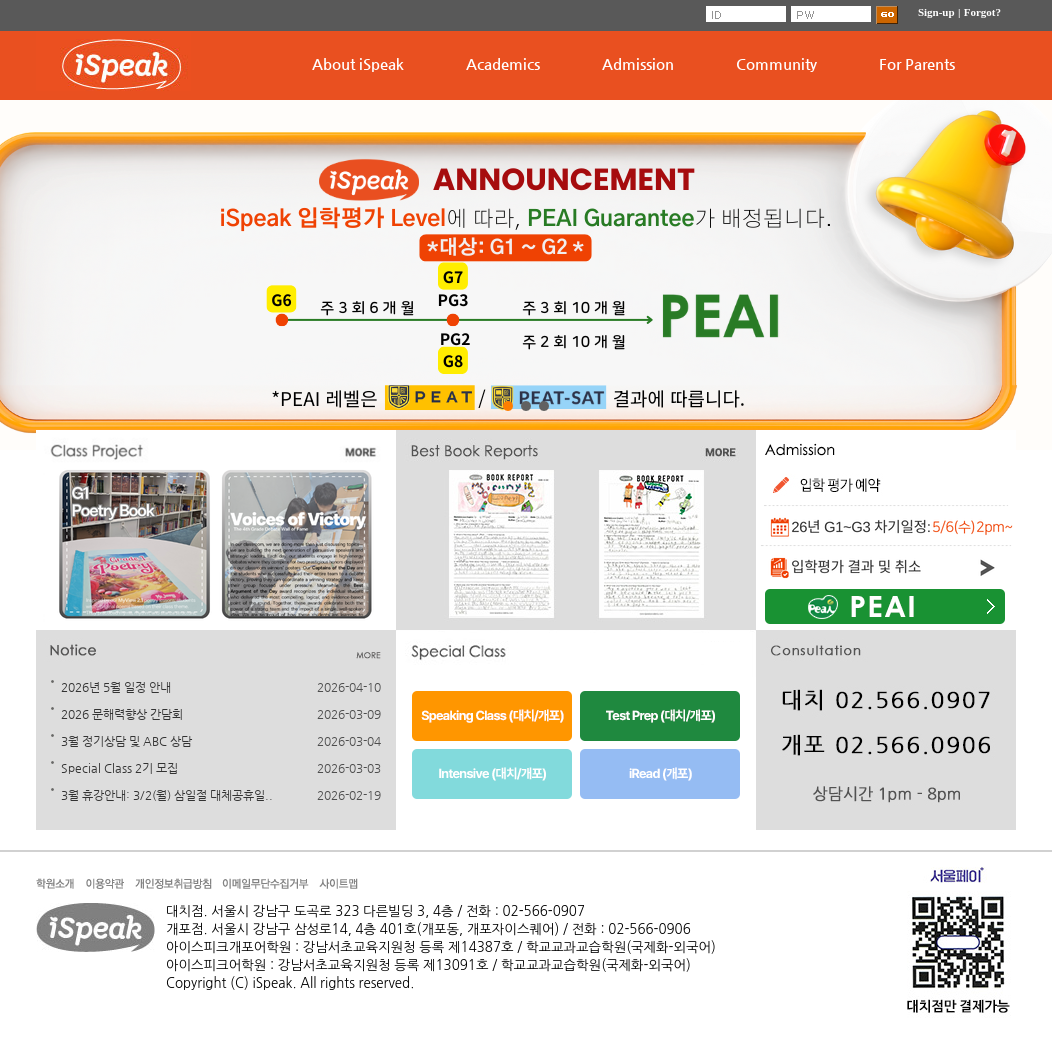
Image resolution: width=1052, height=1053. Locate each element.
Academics (503, 63)
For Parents (917, 63)
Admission (638, 63)
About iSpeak (358, 63)
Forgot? (982, 12)
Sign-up (936, 12)
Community (776, 63)
